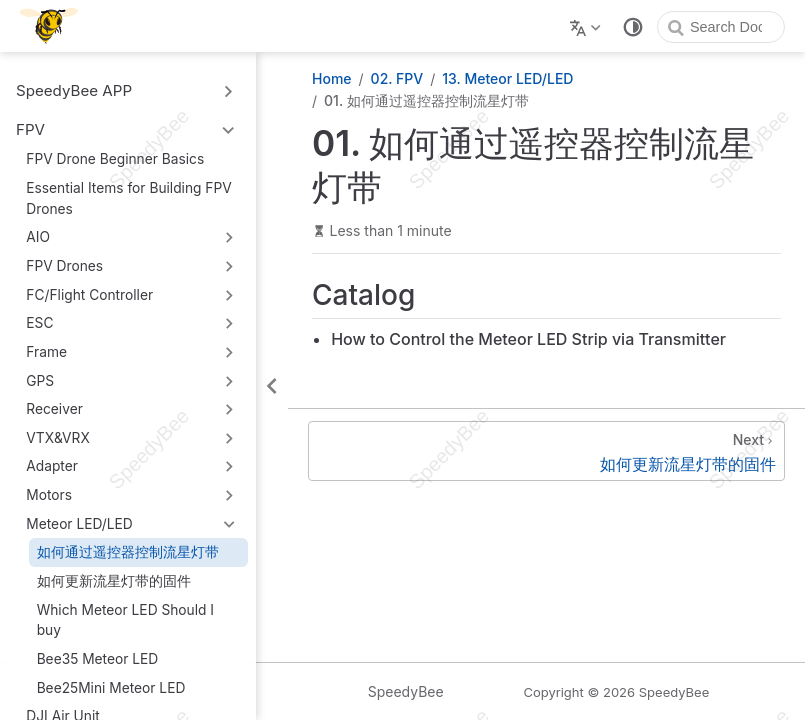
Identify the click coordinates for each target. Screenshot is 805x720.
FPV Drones (64, 266)
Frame (46, 352)
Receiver (54, 409)
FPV (30, 129)
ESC (39, 323)
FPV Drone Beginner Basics (115, 159)
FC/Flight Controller (89, 295)
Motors (49, 495)
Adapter (52, 466)
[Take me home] (55, 26)
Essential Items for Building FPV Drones (128, 198)
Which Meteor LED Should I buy (125, 620)
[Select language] (587, 26)
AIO (38, 237)
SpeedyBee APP (74, 90)
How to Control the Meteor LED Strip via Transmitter (528, 339)
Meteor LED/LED (79, 524)
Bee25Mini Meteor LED (111, 688)
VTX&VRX (57, 438)
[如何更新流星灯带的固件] (546, 451)
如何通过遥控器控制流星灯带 (128, 552)
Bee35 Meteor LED (98, 659)
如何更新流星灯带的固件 (114, 581)
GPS (40, 381)
